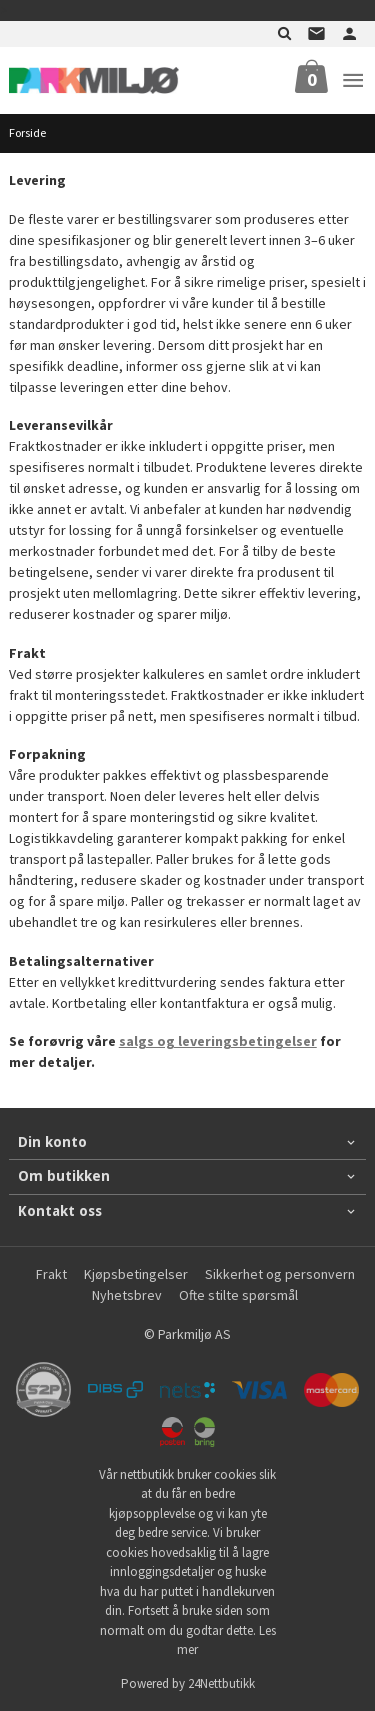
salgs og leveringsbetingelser (218, 1041)
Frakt (51, 1274)
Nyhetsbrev (127, 1295)
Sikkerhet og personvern (280, 1274)
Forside (27, 132)
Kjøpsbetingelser (136, 1274)
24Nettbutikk (221, 1683)
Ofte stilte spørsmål (238, 1295)
